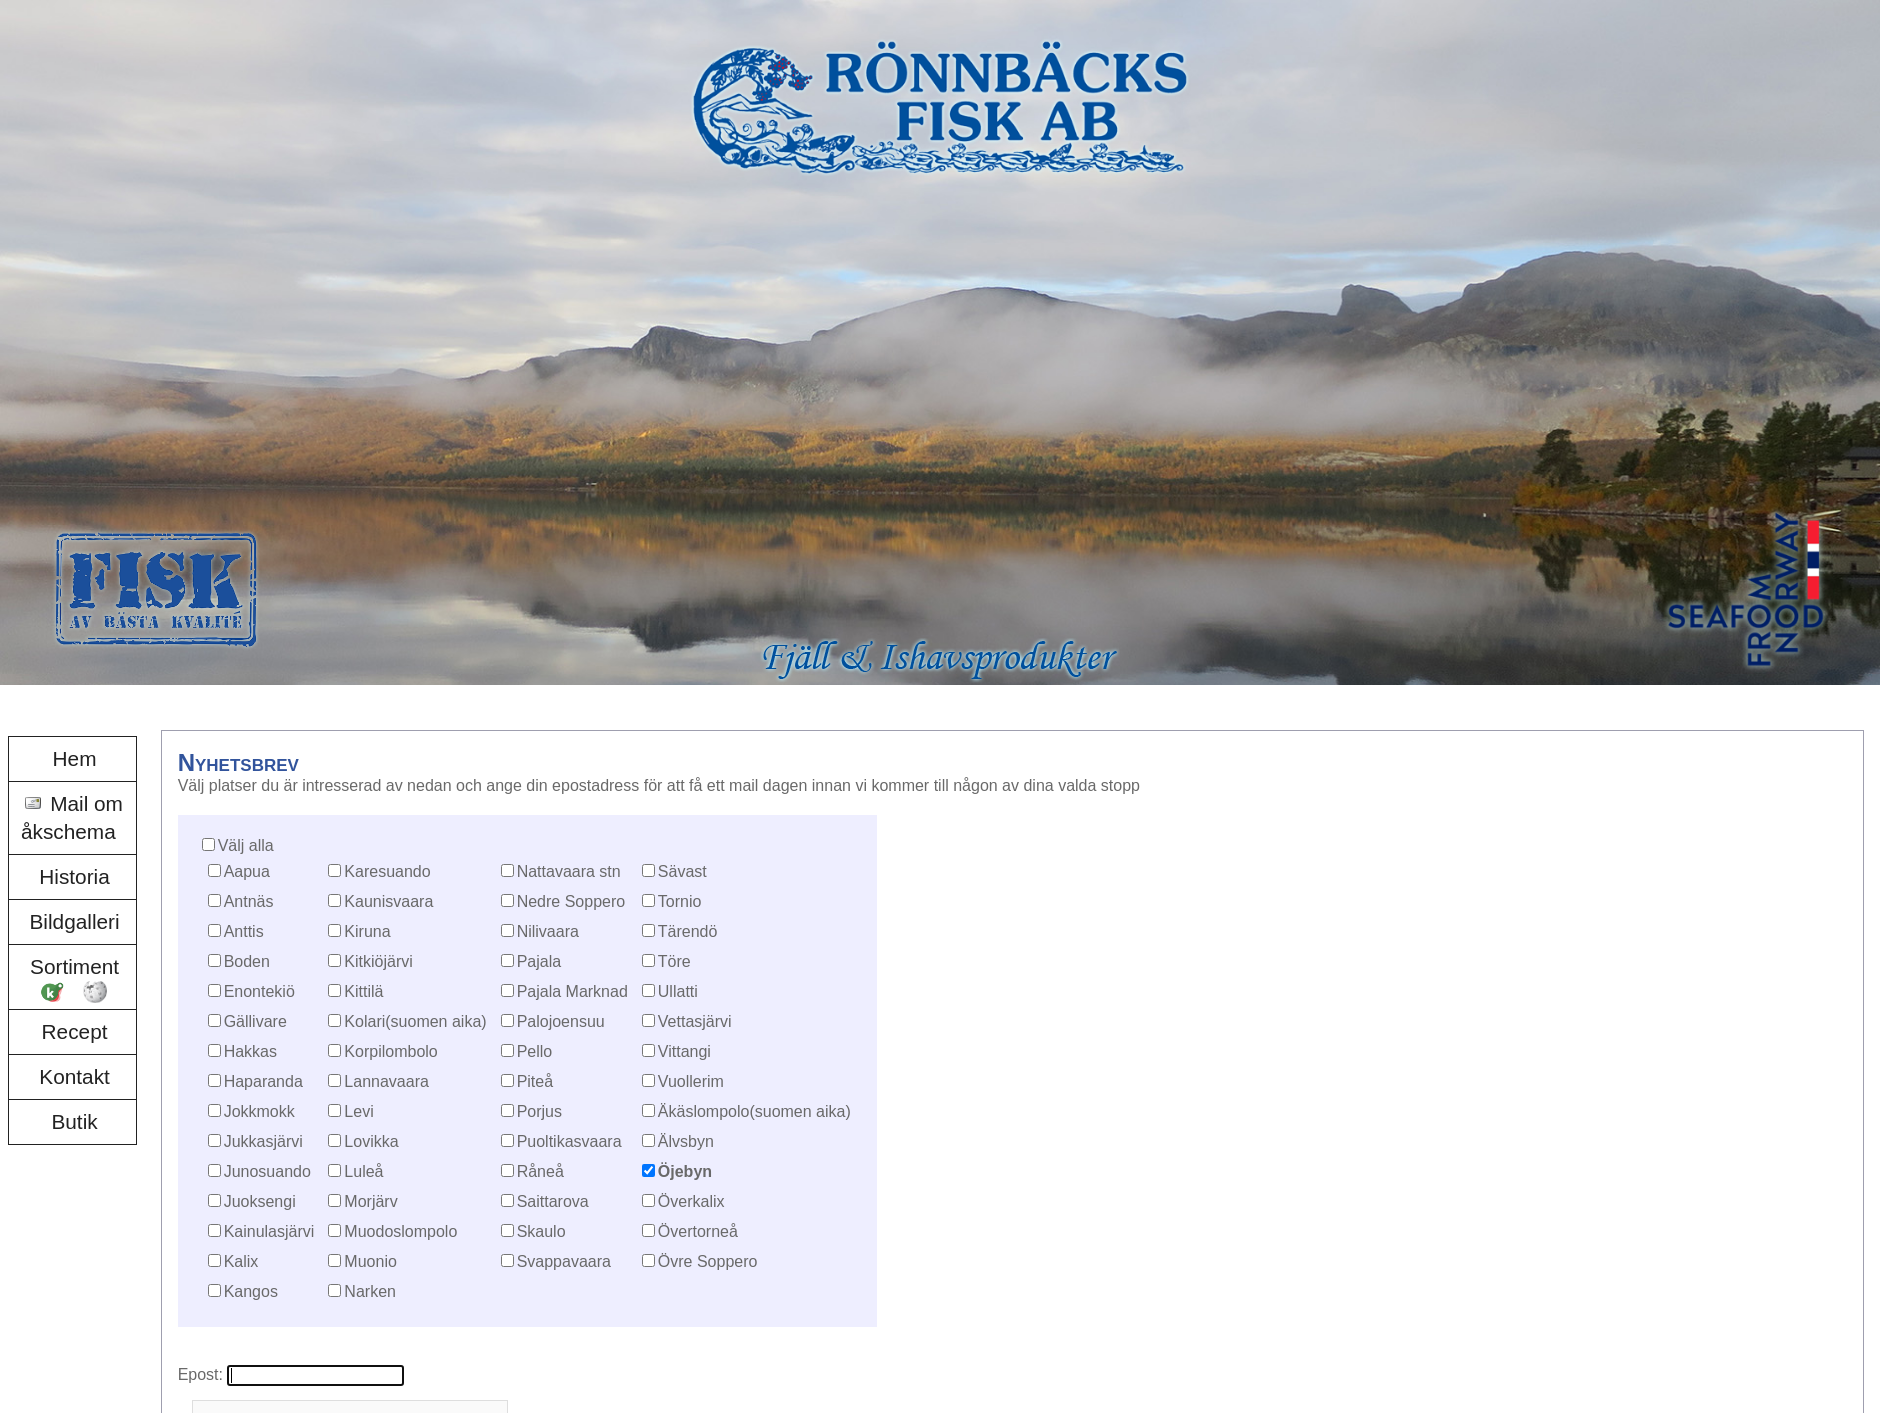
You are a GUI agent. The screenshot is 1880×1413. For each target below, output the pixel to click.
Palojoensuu (561, 1021)
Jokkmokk (259, 1111)
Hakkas (250, 1051)
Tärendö (688, 931)
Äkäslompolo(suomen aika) (754, 1111)
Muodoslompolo (400, 1231)
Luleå (363, 1171)
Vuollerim (691, 1081)
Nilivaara (548, 931)
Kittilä (363, 991)
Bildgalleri (74, 921)
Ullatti (678, 991)
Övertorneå (698, 1231)
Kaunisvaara (388, 901)
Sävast (682, 871)
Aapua (247, 871)
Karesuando (387, 871)
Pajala (539, 961)
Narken (370, 1291)
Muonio (370, 1261)
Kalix (241, 1261)
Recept (75, 1031)
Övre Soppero (708, 1261)
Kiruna (367, 931)
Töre (674, 961)
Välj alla (246, 845)
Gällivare (255, 1021)
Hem (75, 758)
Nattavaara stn (569, 871)
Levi (358, 1111)
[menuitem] (72, 759)
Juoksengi (260, 1201)
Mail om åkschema (72, 817)
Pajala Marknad (572, 991)
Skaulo (541, 1231)
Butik (74, 1121)
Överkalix (691, 1201)
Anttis (244, 931)
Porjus (539, 1111)
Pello (535, 1051)
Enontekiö (259, 991)
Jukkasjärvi (263, 1141)
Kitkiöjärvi (378, 961)
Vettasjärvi (695, 1021)
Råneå (540, 1171)
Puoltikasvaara (569, 1141)
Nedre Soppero (571, 901)
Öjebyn (685, 1171)
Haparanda (263, 1081)
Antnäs (249, 901)
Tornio (680, 901)
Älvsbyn (686, 1141)
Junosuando (267, 1171)
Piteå (535, 1081)
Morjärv (370, 1201)
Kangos (251, 1291)
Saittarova (553, 1201)
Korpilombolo (390, 1051)
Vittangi (684, 1051)
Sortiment (74, 966)
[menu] (72, 940)
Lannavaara (386, 1081)
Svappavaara (564, 1261)
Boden (247, 961)
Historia (74, 876)
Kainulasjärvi (269, 1231)
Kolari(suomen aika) (415, 1021)
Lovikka (371, 1141)
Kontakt (74, 1076)
